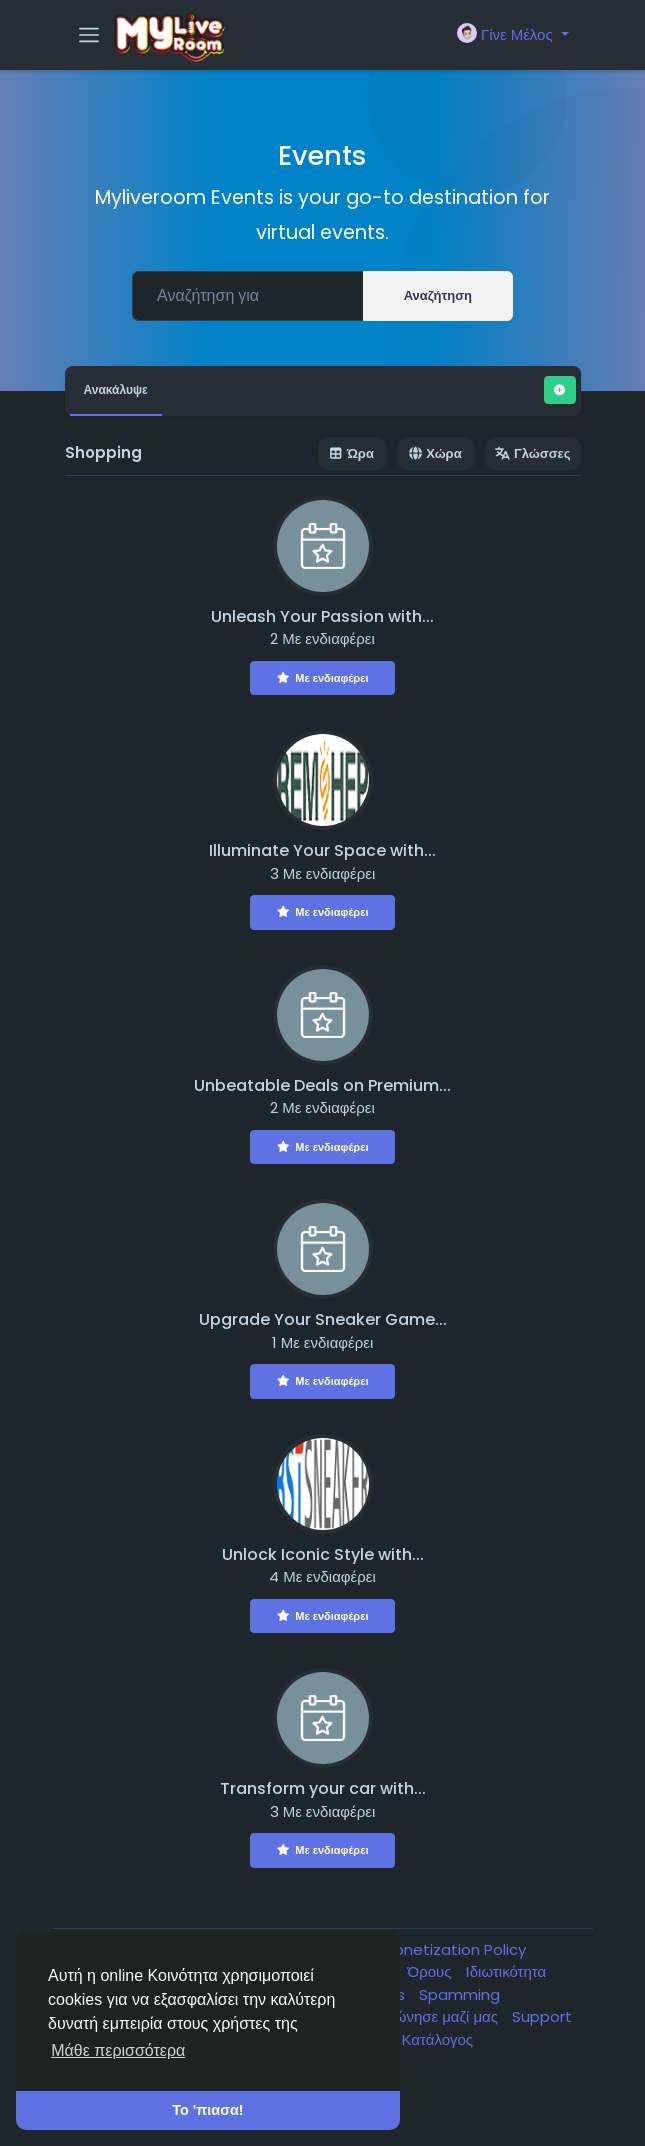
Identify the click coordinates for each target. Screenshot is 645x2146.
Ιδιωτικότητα (506, 1971)
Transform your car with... (323, 1788)
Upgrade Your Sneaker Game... (323, 1319)
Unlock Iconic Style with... (323, 1554)
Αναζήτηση (438, 295)
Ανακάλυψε (116, 389)
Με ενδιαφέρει (323, 678)
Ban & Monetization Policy (430, 1949)
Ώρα (352, 453)
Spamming (459, 1994)
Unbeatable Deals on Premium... (322, 1085)
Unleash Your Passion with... (322, 616)
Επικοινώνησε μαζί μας (423, 2016)
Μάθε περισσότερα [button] (118, 2050)
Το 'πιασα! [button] (207, 2110)
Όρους (432, 1971)
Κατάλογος (438, 2039)
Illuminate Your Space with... (322, 850)
